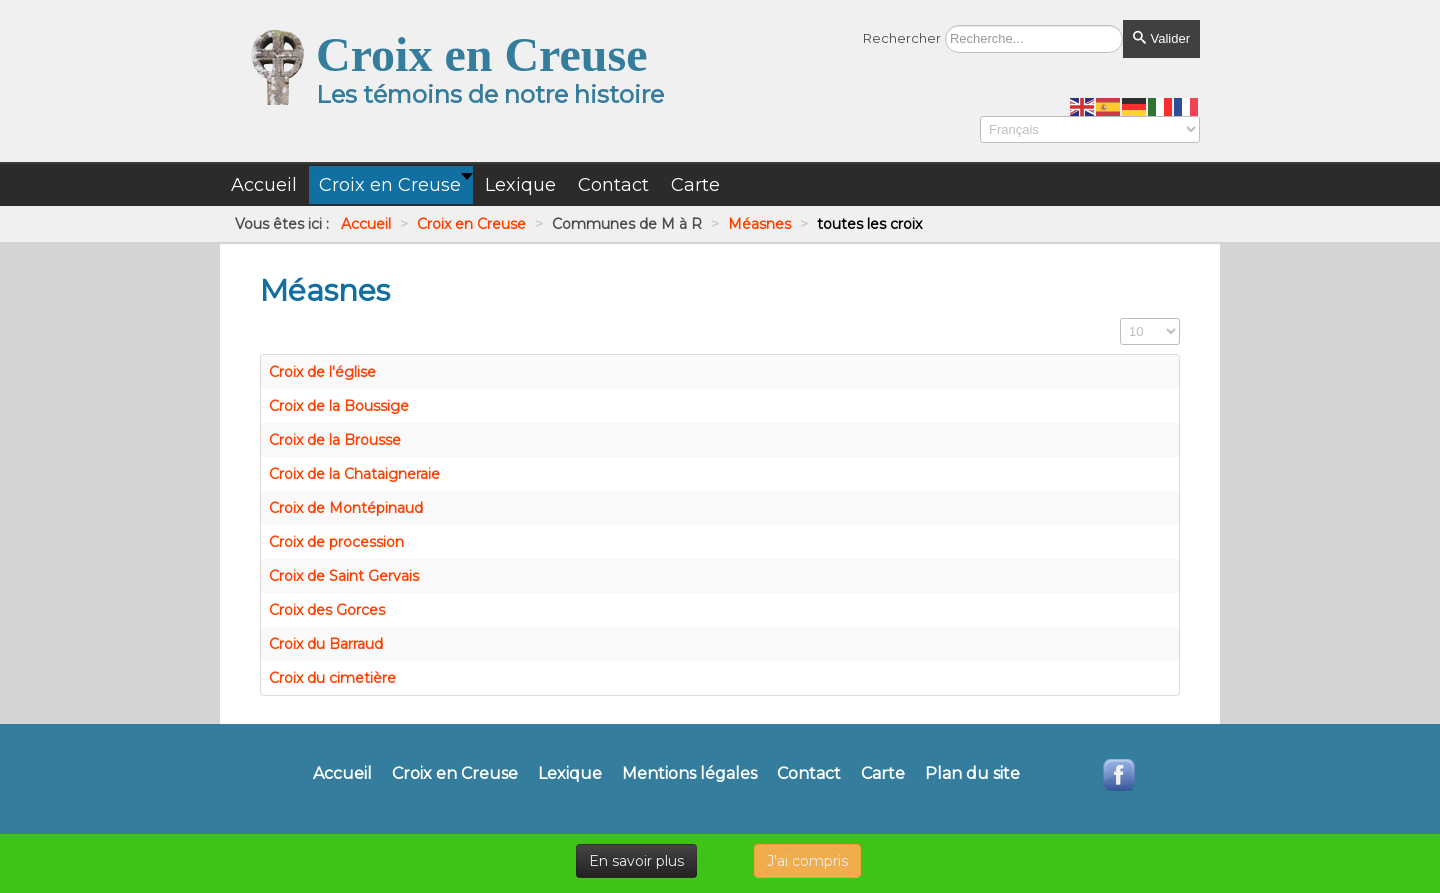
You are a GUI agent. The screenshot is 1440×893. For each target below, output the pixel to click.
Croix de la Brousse (335, 440)
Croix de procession (336, 542)
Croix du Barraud (326, 644)
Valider (1161, 38)
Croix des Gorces (327, 610)
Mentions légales (689, 774)
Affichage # (1120, 318)
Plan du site (972, 774)
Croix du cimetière (332, 678)
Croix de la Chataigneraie (354, 474)
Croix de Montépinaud (346, 508)
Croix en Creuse (455, 774)
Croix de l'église (322, 372)
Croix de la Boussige (339, 406)
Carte (883, 774)
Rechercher (902, 38)
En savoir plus (636, 861)
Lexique (570, 774)
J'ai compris (807, 861)
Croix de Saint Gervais (344, 576)
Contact (809, 774)
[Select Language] (1090, 129)
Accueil (342, 774)
